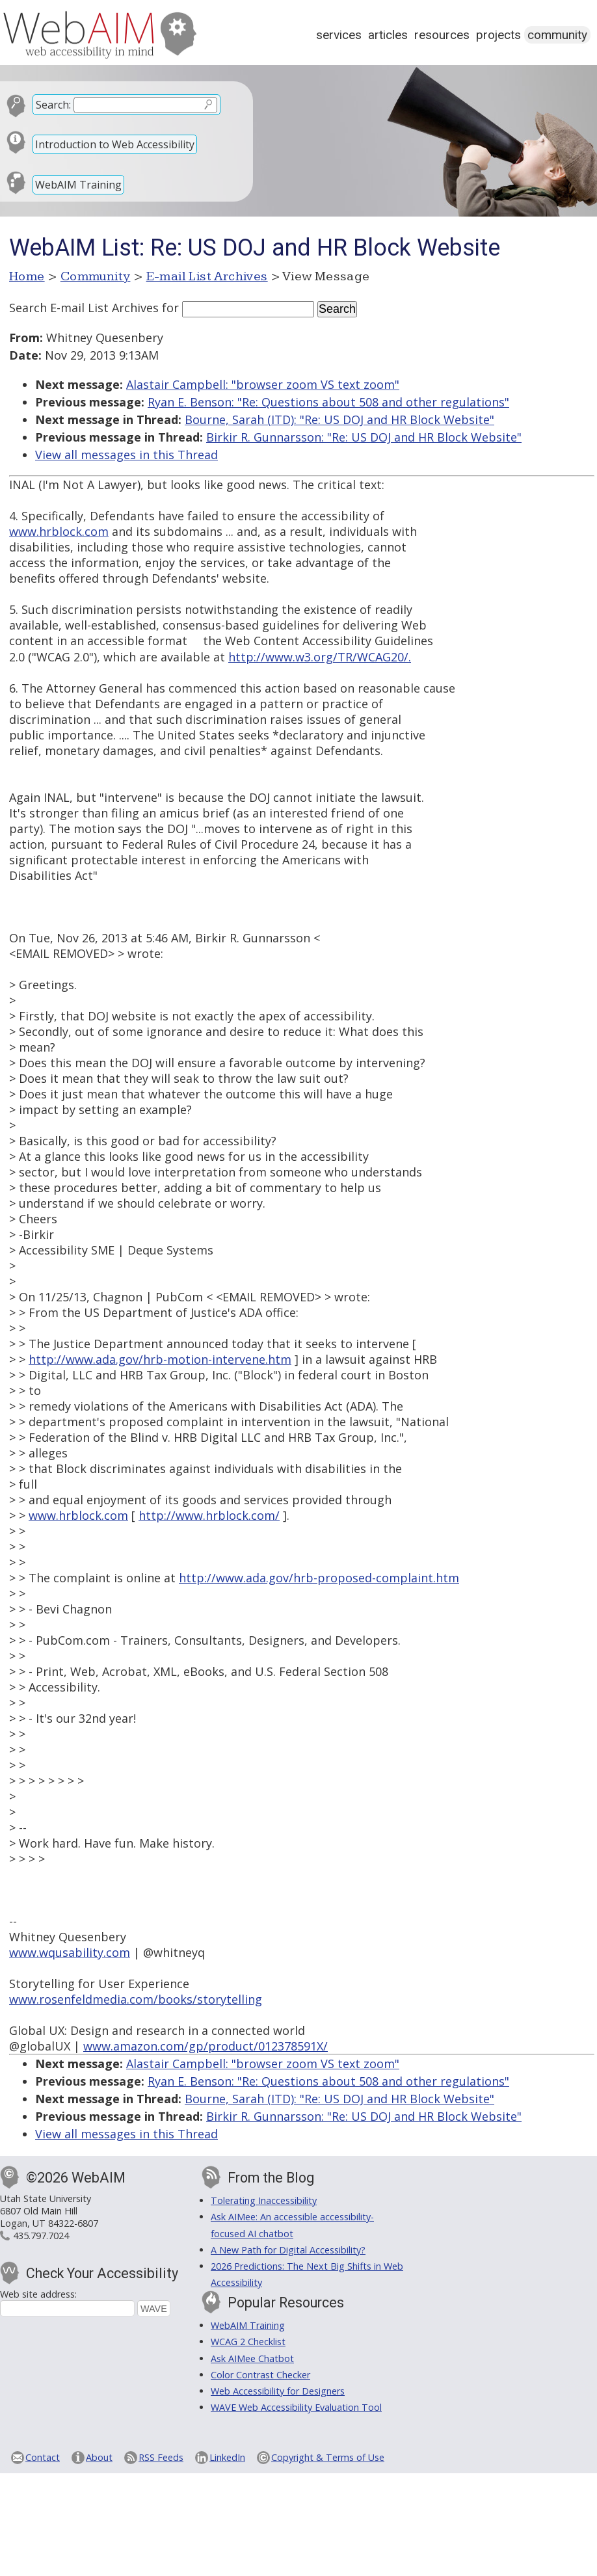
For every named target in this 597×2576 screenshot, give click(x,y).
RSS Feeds (161, 2457)
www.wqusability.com (69, 1952)
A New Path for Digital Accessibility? (288, 2250)
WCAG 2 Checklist (248, 2341)
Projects (498, 34)
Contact (42, 2457)
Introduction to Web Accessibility (114, 144)
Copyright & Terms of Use (327, 2457)
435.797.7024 (41, 2235)
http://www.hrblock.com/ (209, 1515)
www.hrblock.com (59, 531)
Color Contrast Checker (260, 2375)
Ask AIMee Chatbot (252, 2358)
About (99, 2457)
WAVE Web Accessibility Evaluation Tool (296, 2407)
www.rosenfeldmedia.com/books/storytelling (135, 1999)
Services (339, 34)
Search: (53, 105)
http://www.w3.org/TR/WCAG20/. (319, 657)
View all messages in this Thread (126, 454)
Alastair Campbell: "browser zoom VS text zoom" (262, 384)
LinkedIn (227, 2457)
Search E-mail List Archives (84, 307)
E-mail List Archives (207, 276)
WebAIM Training (78, 185)
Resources (442, 34)
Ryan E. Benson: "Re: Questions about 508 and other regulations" (328, 402)
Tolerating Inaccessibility (264, 2200)
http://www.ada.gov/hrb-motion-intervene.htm (160, 1359)
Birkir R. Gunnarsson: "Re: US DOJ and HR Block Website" (364, 437)
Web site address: (38, 2294)
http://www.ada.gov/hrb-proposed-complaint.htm (319, 1578)
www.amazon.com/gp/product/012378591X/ (205, 2046)
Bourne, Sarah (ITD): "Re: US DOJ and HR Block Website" (339, 419)
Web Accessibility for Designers (278, 2391)
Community (557, 34)
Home (27, 276)
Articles (388, 34)
